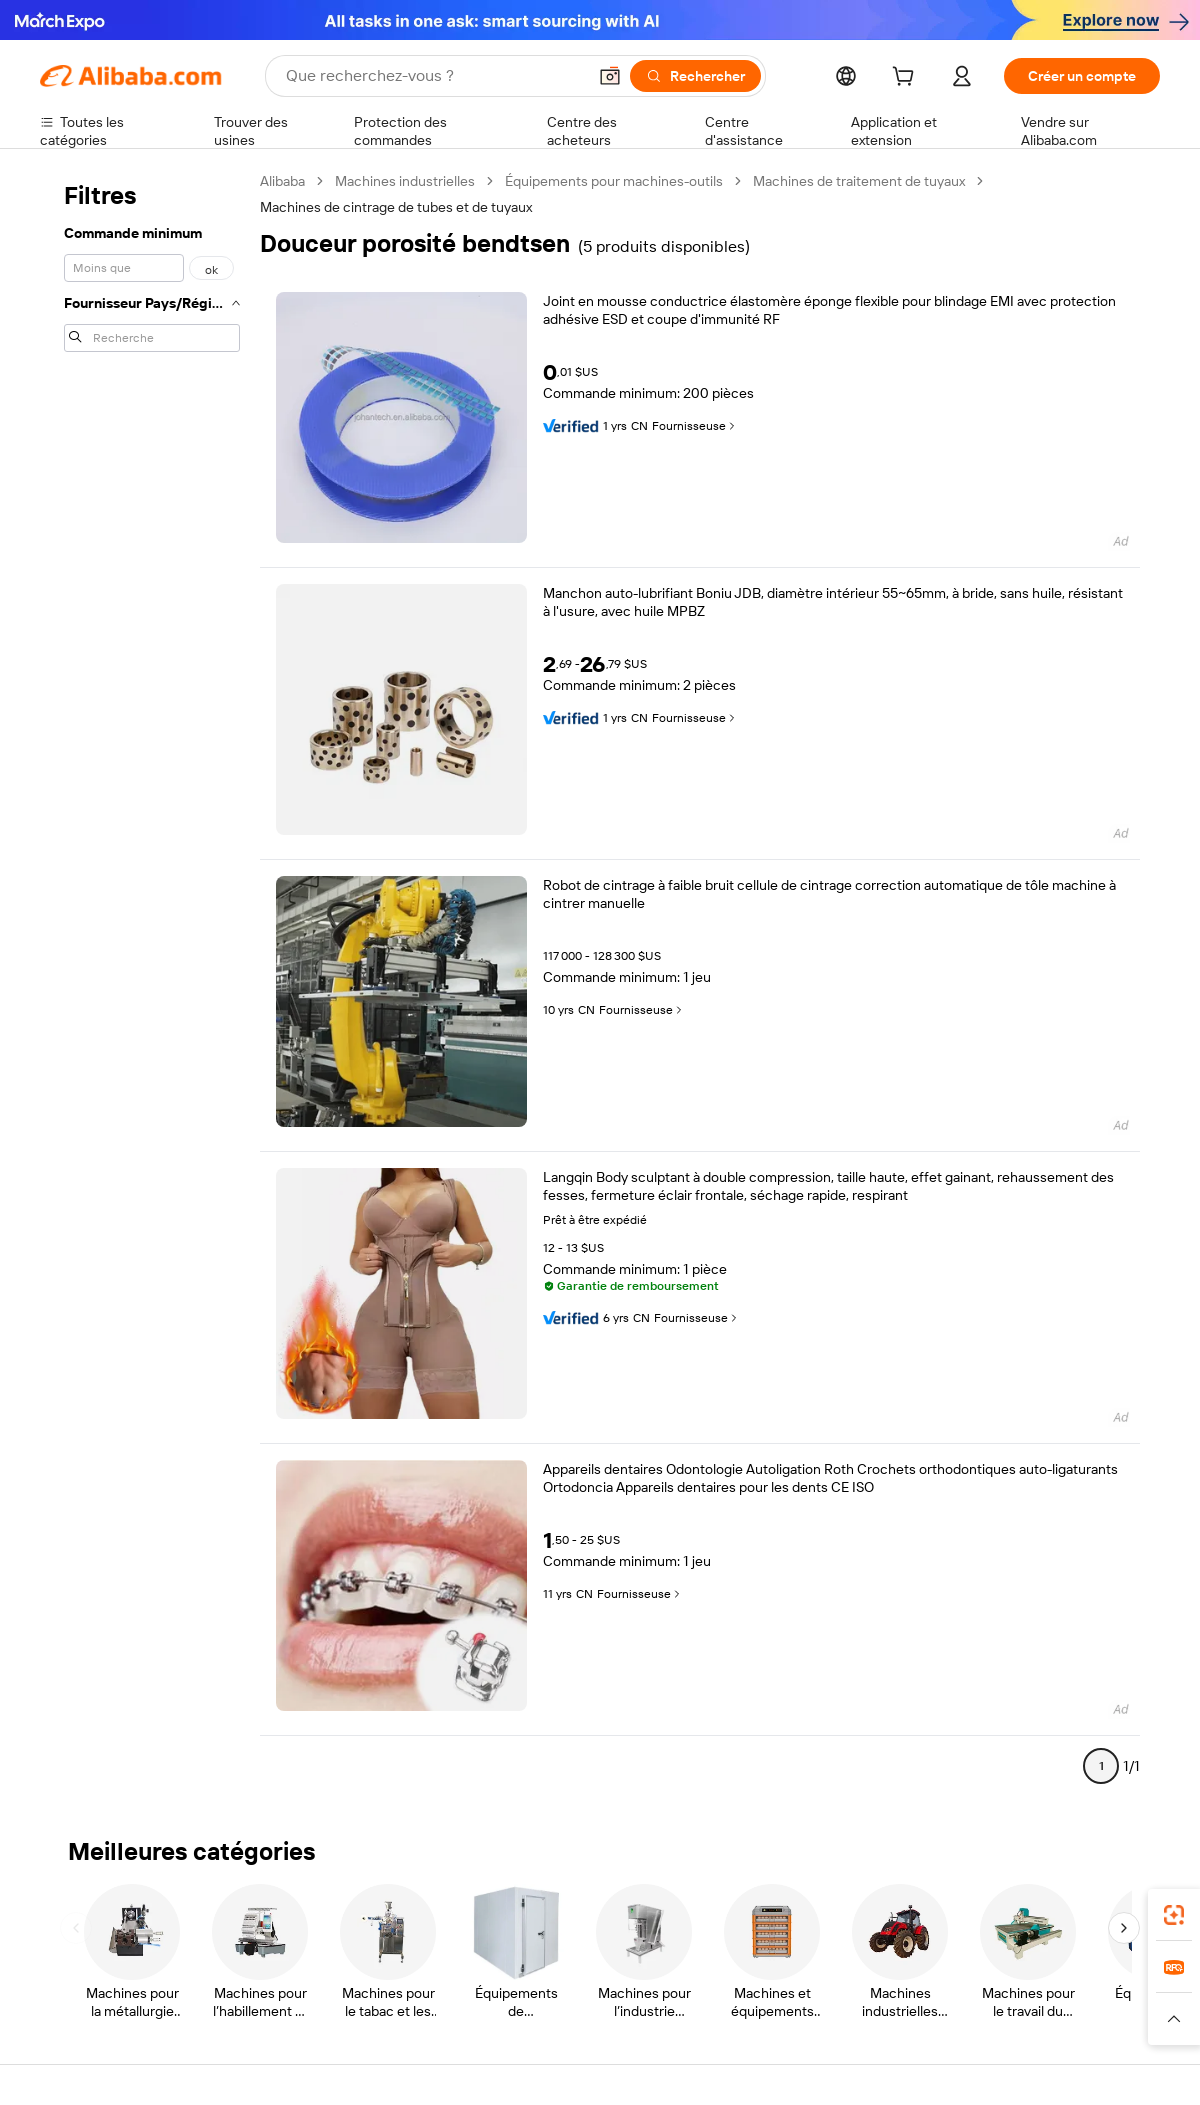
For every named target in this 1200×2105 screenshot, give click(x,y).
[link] (1174, 1915)
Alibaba (282, 181)
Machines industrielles (405, 181)
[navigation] (152, 982)
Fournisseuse (695, 426)
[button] (610, 76)
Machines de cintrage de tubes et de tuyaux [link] (396, 207)
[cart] (907, 79)
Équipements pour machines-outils (614, 181)
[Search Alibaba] (434, 76)
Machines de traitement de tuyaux (859, 181)
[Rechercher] (695, 76)
